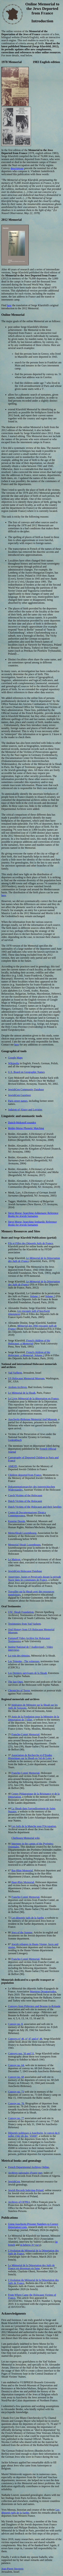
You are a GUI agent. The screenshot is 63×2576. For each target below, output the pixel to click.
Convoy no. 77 (16, 2118)
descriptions (17, 168)
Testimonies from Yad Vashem (24, 1623)
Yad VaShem (15, 1372)
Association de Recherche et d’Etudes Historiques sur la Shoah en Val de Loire (30, 1757)
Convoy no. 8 (15, 2024)
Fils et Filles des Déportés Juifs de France (30, 1243)
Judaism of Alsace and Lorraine (25, 1109)
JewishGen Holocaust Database (25, 1571)
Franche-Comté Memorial (25, 1734)
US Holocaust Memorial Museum (26, 1378)
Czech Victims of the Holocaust (25, 1495)
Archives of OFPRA (19, 2202)
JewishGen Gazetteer (19, 1095)
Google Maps (15, 1057)
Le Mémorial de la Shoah (21, 1392)
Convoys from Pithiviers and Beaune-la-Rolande (34, 2006)
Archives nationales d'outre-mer (25, 2172)
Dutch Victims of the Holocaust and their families (34, 1506)
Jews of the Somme (21, 1932)
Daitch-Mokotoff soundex (22, 1122)
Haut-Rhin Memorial (22, 1882)
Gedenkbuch (15, 1440)
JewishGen (14, 2181)
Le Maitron (14, 1559)
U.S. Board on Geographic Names (26, 1072)
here (9, 305)
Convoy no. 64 (16, 2065)
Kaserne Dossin (16, 1521)
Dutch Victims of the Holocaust (25, 1501)
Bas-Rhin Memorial (22, 1870)
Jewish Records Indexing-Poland (26, 2190)
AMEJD (12, 1466)
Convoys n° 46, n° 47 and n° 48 (25, 2038)
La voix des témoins (19, 1655)
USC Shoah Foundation (21, 1612)
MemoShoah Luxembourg (22, 1533)
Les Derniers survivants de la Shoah (27, 1673)
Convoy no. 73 (16, 2091)
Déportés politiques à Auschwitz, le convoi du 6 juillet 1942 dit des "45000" (34, 2134)
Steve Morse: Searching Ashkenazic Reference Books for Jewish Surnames (33, 1214)
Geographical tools (14, 1051)
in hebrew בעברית (30, 2244)
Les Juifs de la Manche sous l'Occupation (33, 1826)
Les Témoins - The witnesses (23, 1661)
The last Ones (15, 1681)
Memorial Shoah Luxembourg (24, 1544)
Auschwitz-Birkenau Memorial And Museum (32, 1419)
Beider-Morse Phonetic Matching (26, 1128)
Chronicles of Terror (19, 1690)
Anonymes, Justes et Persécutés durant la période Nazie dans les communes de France (34, 1578)
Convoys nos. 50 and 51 (21, 2053)
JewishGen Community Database (26, 1089)
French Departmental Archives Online (28, 2167)
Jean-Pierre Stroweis (12, 2568)
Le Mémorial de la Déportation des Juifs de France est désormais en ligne (31, 2267)
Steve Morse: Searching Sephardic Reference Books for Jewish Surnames (32, 1223)
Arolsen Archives (17, 1387)
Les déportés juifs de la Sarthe (27, 1917)
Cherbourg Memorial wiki (25, 1838)
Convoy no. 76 (16, 2103)
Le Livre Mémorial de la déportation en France (33, 1398)
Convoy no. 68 (16, 2077)
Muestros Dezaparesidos (43, 1991)
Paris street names (18, 1100)
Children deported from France (24, 1475)
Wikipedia (13, 1063)
